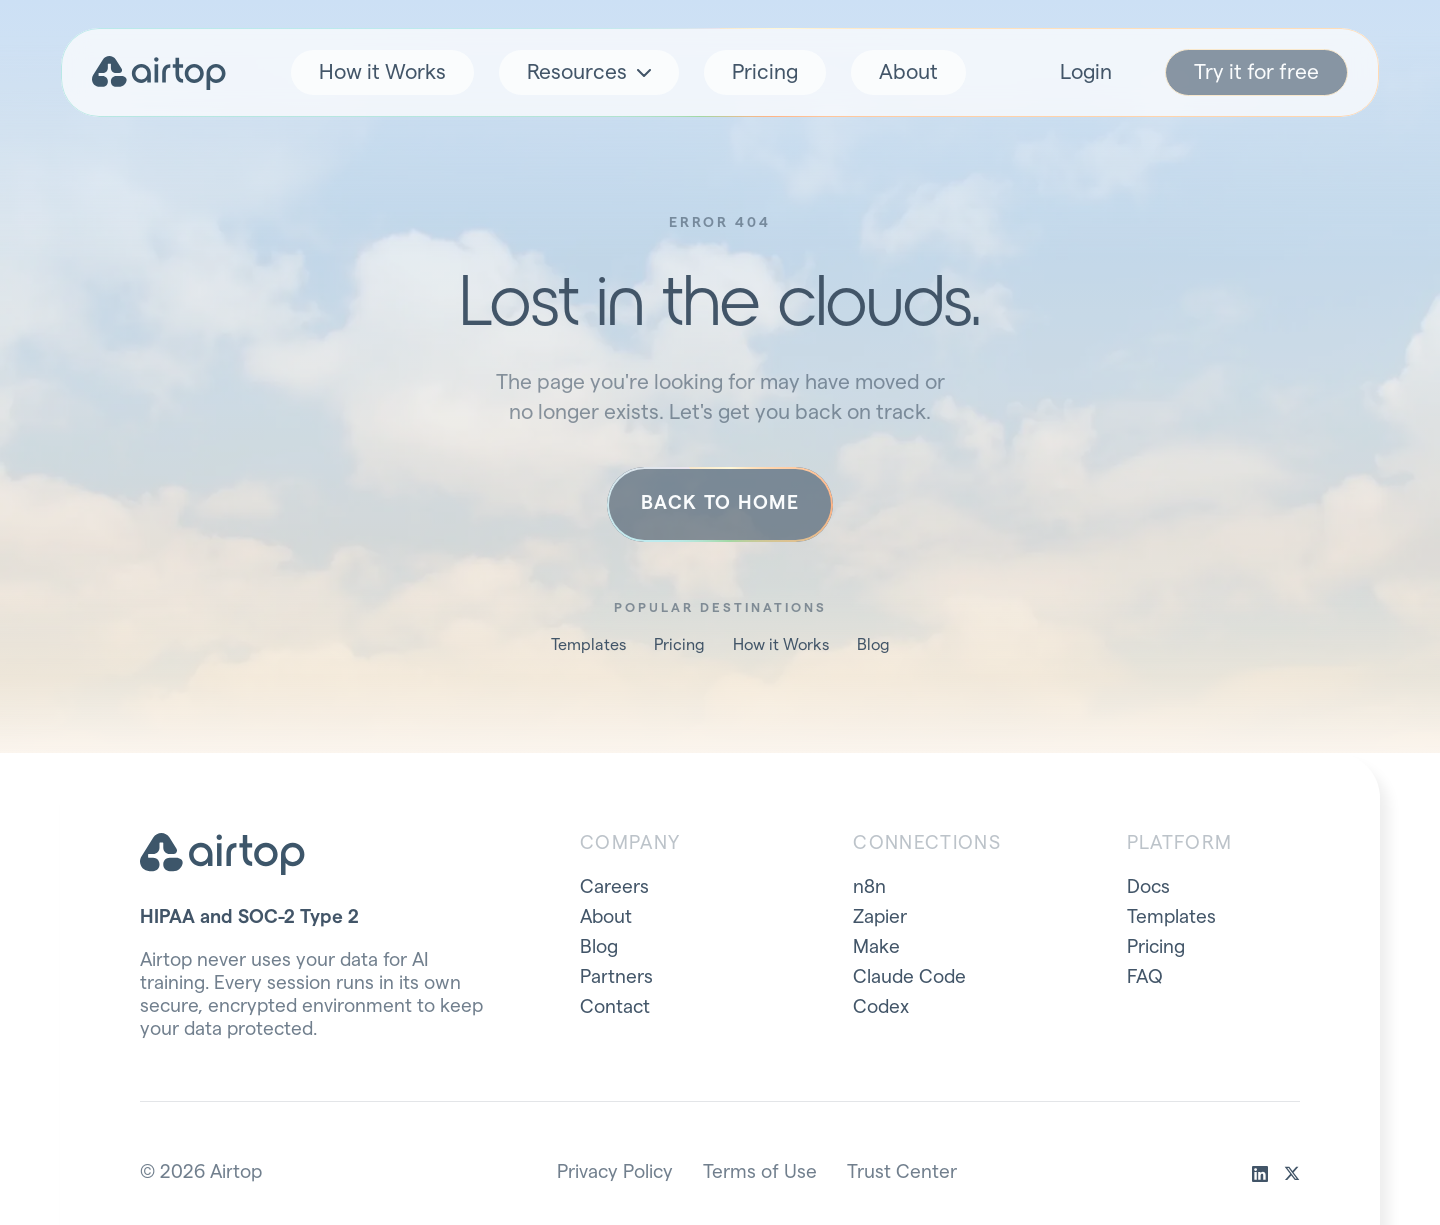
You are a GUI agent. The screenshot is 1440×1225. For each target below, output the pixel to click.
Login (1086, 72)
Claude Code (909, 977)
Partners (616, 977)
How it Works (382, 72)
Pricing (765, 72)
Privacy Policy (615, 1172)
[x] (1292, 1174)
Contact (615, 1007)
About (908, 72)
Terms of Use (760, 1172)
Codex (881, 1007)
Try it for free (1256, 72)
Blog (873, 645)
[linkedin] (1260, 1174)
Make (876, 947)
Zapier (880, 917)
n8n (869, 887)
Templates (588, 645)
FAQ (1145, 977)
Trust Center (902, 1172)
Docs (1148, 887)
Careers (614, 887)
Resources (589, 72)
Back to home (720, 503)
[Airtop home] (159, 73)
